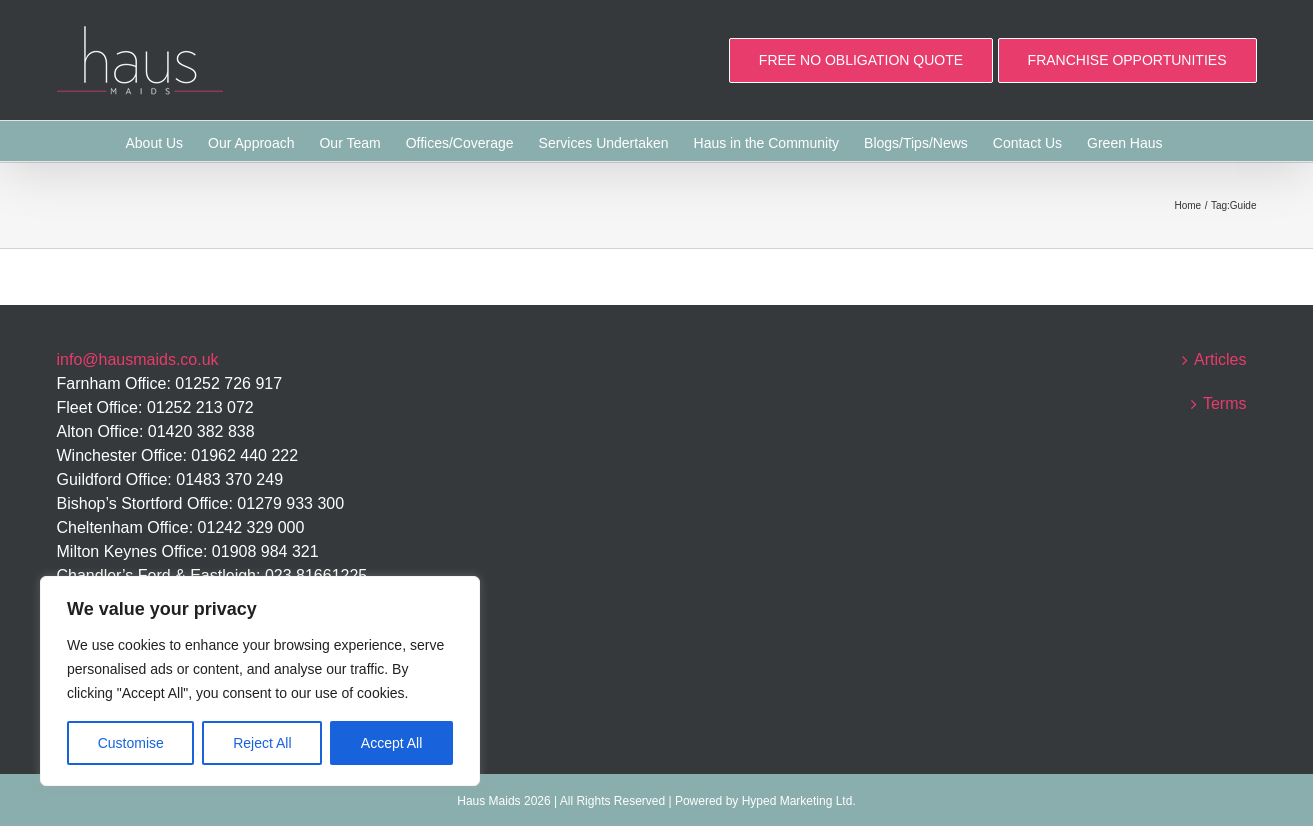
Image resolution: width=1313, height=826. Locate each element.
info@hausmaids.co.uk (138, 359)
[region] (260, 681)
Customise (131, 743)
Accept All (391, 743)
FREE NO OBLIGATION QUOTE (861, 60)
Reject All (262, 743)
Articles (1220, 359)
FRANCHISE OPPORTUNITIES (1127, 60)
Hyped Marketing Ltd (797, 801)
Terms (1225, 403)
